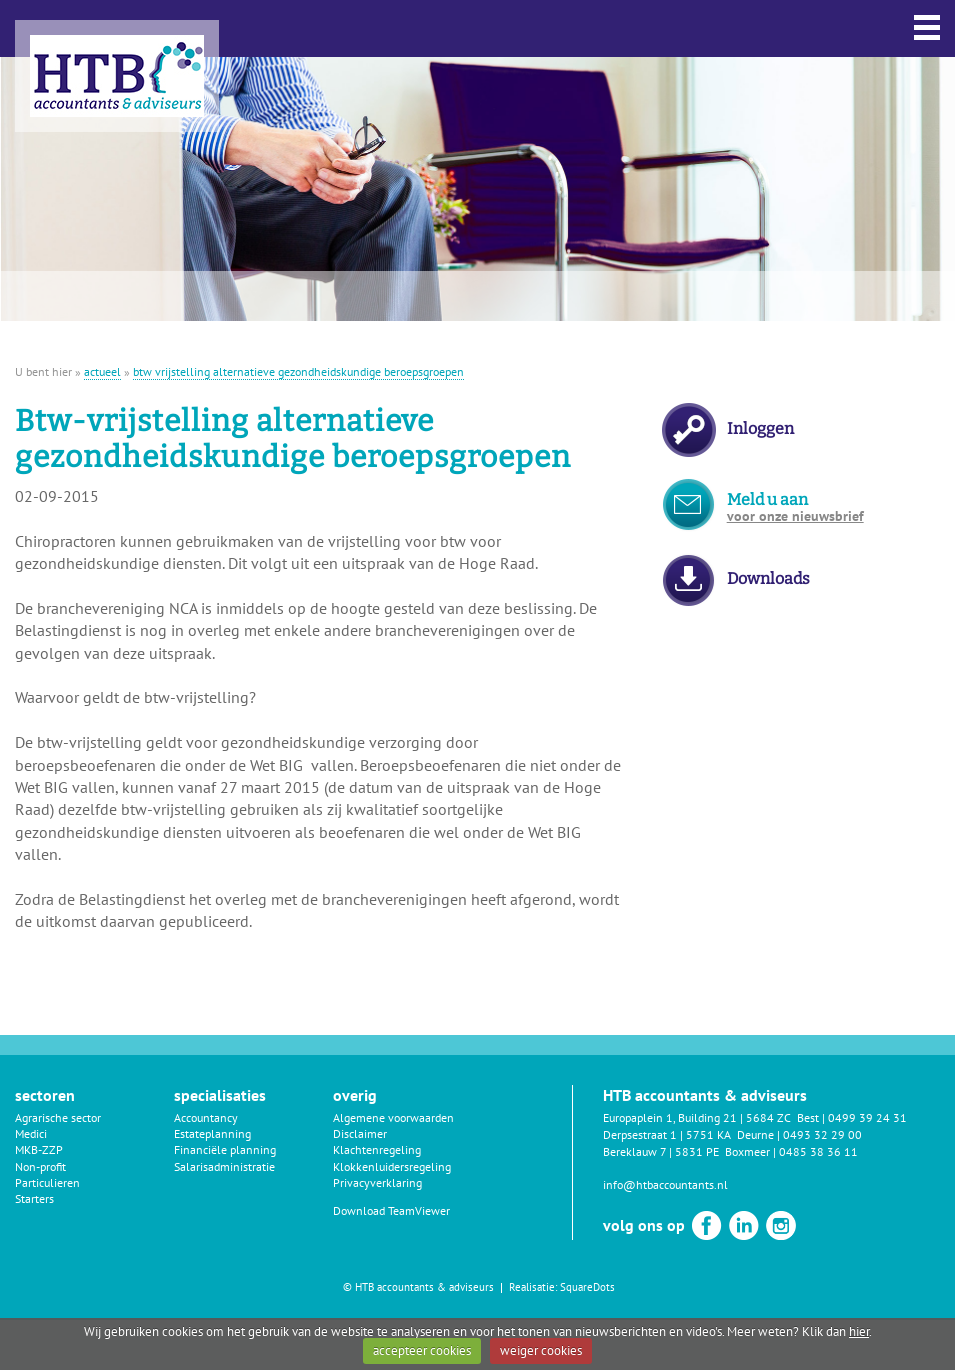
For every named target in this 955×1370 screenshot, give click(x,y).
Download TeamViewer (391, 1210)
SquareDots (587, 1287)
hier (859, 1331)
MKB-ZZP (39, 1149)
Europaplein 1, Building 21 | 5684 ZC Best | (715, 1117)
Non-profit (40, 1166)
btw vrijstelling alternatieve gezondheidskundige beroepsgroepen (298, 371)
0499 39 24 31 (867, 1117)
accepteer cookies (422, 1350)
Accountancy (206, 1117)
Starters (34, 1198)
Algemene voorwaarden (393, 1117)
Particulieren (47, 1182)
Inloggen (760, 428)
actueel (102, 371)
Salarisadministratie (224, 1166)
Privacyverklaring (377, 1182)
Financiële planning (225, 1149)
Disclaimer (360, 1133)
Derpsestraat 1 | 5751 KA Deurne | (693, 1134)
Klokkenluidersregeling (392, 1166)
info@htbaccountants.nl (665, 1184)
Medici (31, 1133)
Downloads (768, 578)
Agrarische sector (58, 1117)
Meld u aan (795, 507)
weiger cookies (541, 1350)
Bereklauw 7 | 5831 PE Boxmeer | (691, 1151)
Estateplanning (212, 1133)
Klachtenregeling (377, 1149)
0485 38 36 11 (818, 1151)
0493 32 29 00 (822, 1134)
